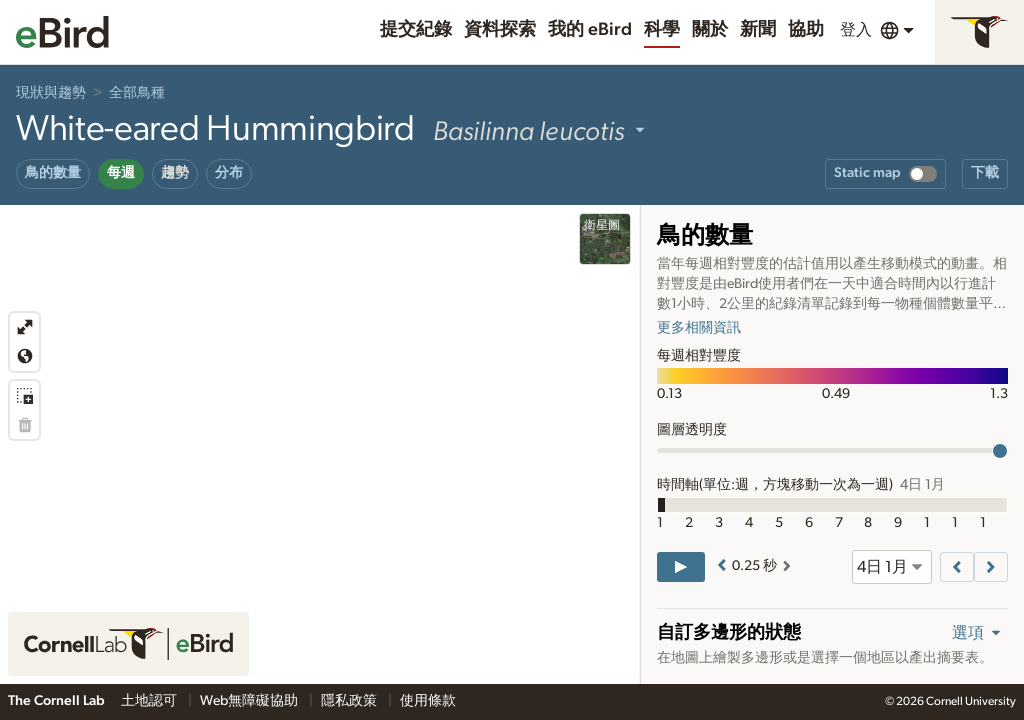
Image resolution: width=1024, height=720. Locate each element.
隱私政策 (350, 701)
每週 (121, 173)
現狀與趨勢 (51, 93)
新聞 (758, 30)
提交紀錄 (416, 30)
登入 (856, 30)
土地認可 (150, 701)
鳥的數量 (53, 173)
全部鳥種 (137, 93)
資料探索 (500, 30)
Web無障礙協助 (250, 701)
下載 (985, 173)
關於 (710, 30)
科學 (662, 30)
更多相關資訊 (699, 328)
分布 (229, 173)
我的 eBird (590, 30)
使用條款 (428, 701)
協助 (806, 30)
